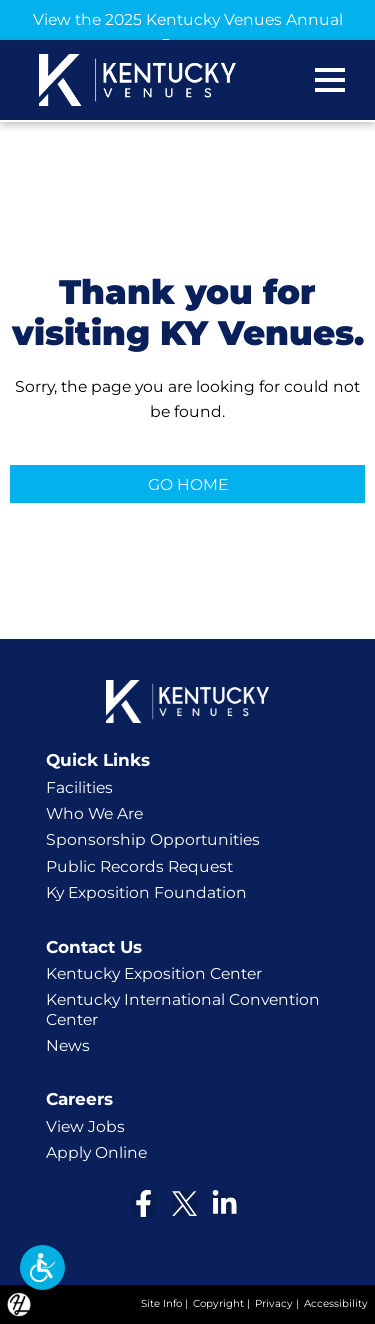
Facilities (79, 787)
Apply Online (96, 1152)
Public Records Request (139, 866)
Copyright (218, 1303)
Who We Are (94, 813)
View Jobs (85, 1126)
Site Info (161, 1303)
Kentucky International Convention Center (183, 1009)
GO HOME (188, 484)
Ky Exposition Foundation (146, 892)
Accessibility (336, 1303)
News (68, 1045)
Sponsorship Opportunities (153, 839)
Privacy (274, 1303)
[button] (42, 1267)
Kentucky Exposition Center (154, 973)
